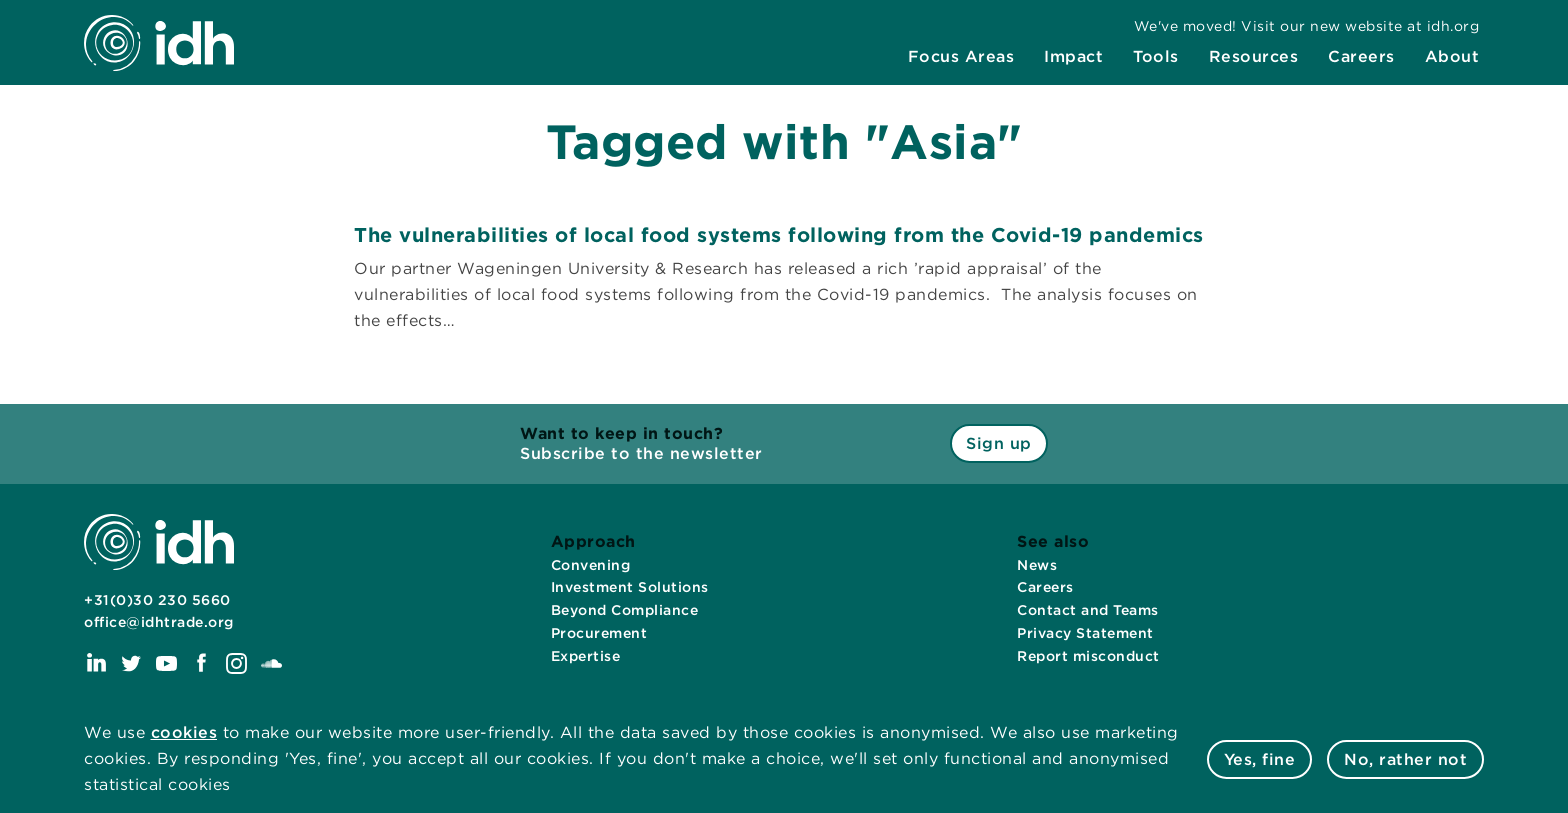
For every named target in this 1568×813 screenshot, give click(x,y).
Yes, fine (1260, 759)
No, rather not (1405, 759)
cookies (184, 732)
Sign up (999, 443)
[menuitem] (961, 57)
